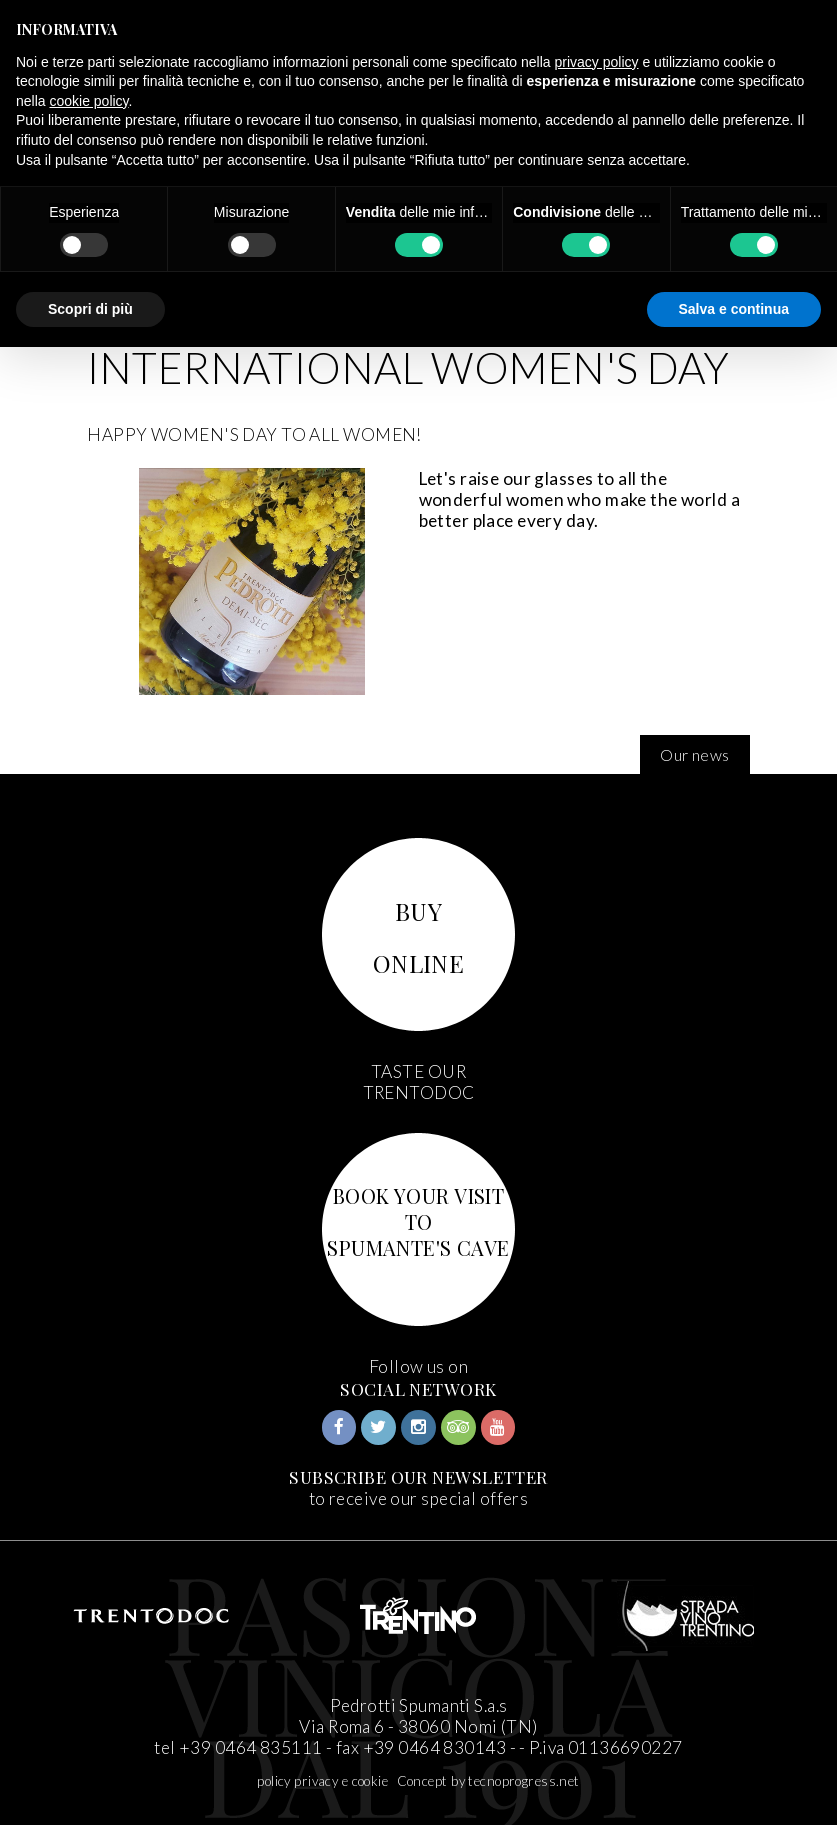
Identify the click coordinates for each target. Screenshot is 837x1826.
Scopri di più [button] (90, 309)
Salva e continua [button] (734, 309)
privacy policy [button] (597, 62)
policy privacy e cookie (322, 1781)
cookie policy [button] (88, 101)
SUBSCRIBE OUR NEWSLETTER (418, 1476)
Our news (694, 754)
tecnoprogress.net (523, 1781)
